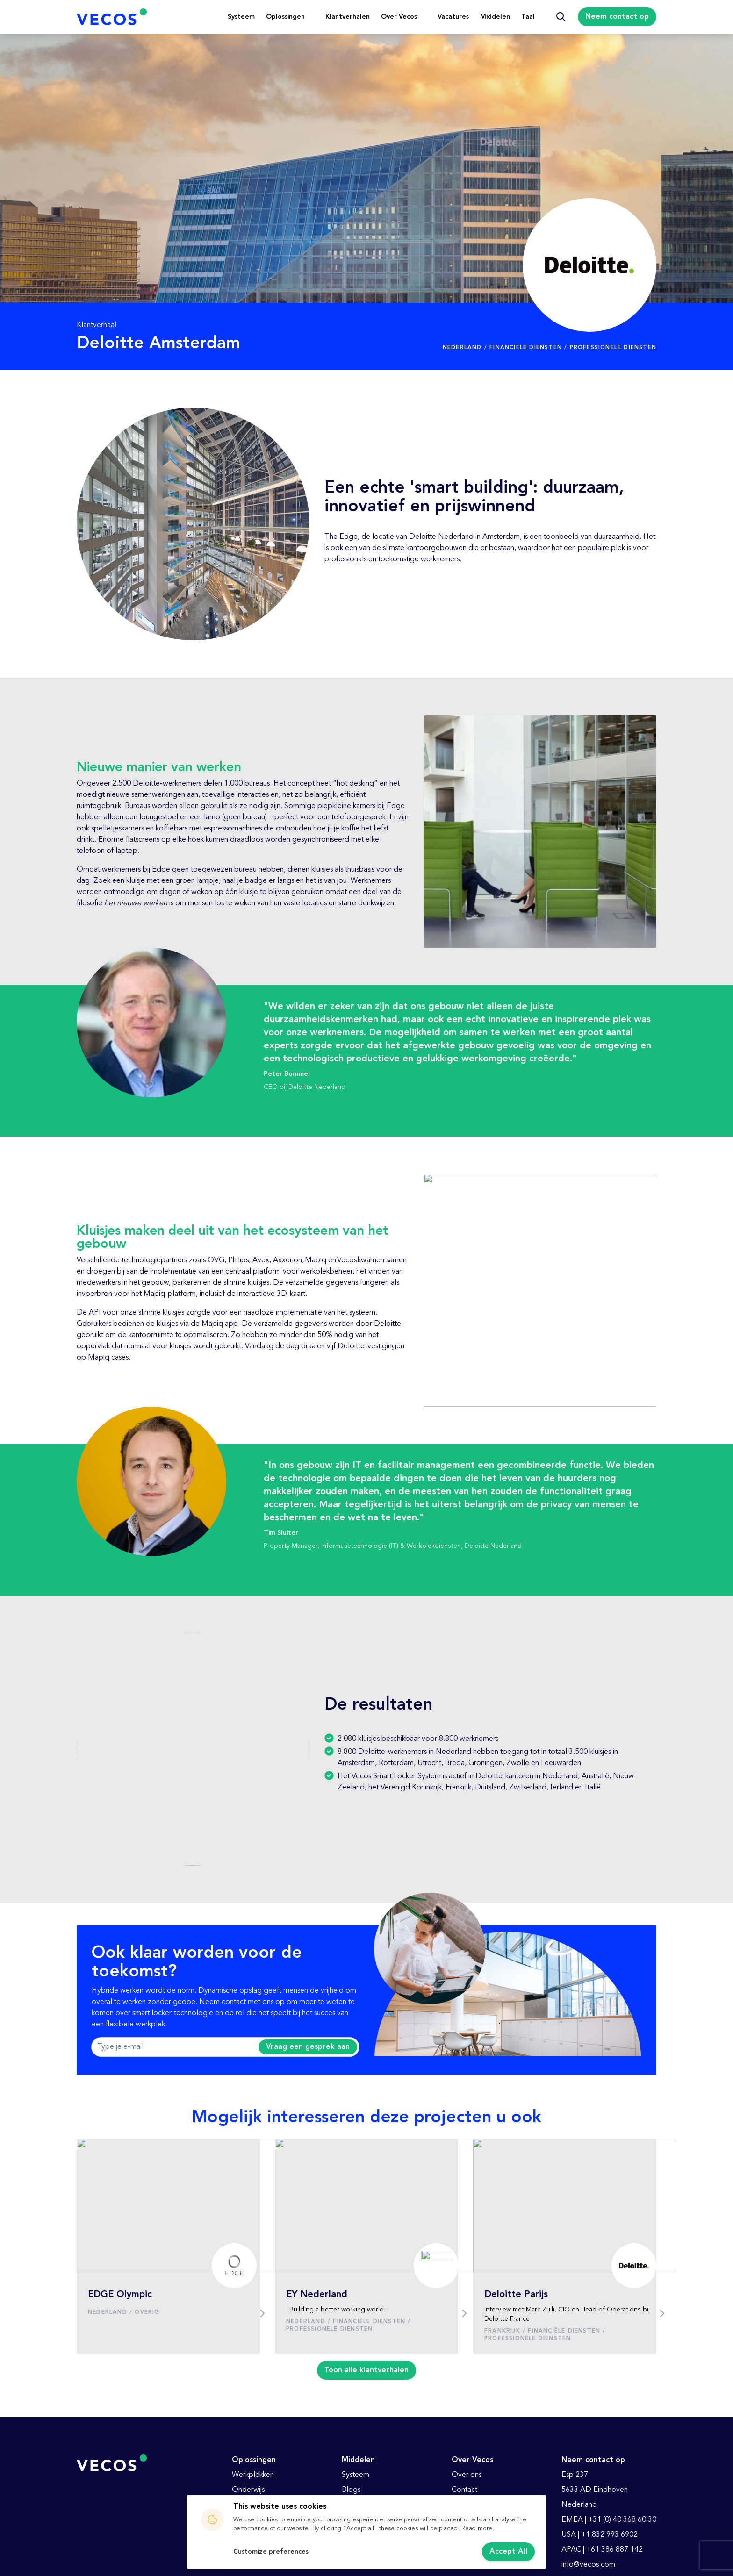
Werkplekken (253, 2475)
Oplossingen (285, 17)
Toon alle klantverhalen (366, 2370)
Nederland (579, 2505)
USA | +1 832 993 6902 (599, 2535)
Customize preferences (271, 2551)
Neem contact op (617, 17)
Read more (476, 2529)
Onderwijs (248, 2490)
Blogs (351, 2490)
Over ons (466, 2475)
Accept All (508, 2551)
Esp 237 (574, 2475)
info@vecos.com (588, 2565)
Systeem (241, 17)
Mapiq (315, 1260)
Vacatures (453, 17)
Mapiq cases (108, 1357)
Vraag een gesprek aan (308, 2047)
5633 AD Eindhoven (594, 2490)
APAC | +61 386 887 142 (602, 2550)
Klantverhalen (347, 17)
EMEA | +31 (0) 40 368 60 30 (608, 2520)
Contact (464, 2490)
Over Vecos (399, 17)
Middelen (495, 17)
